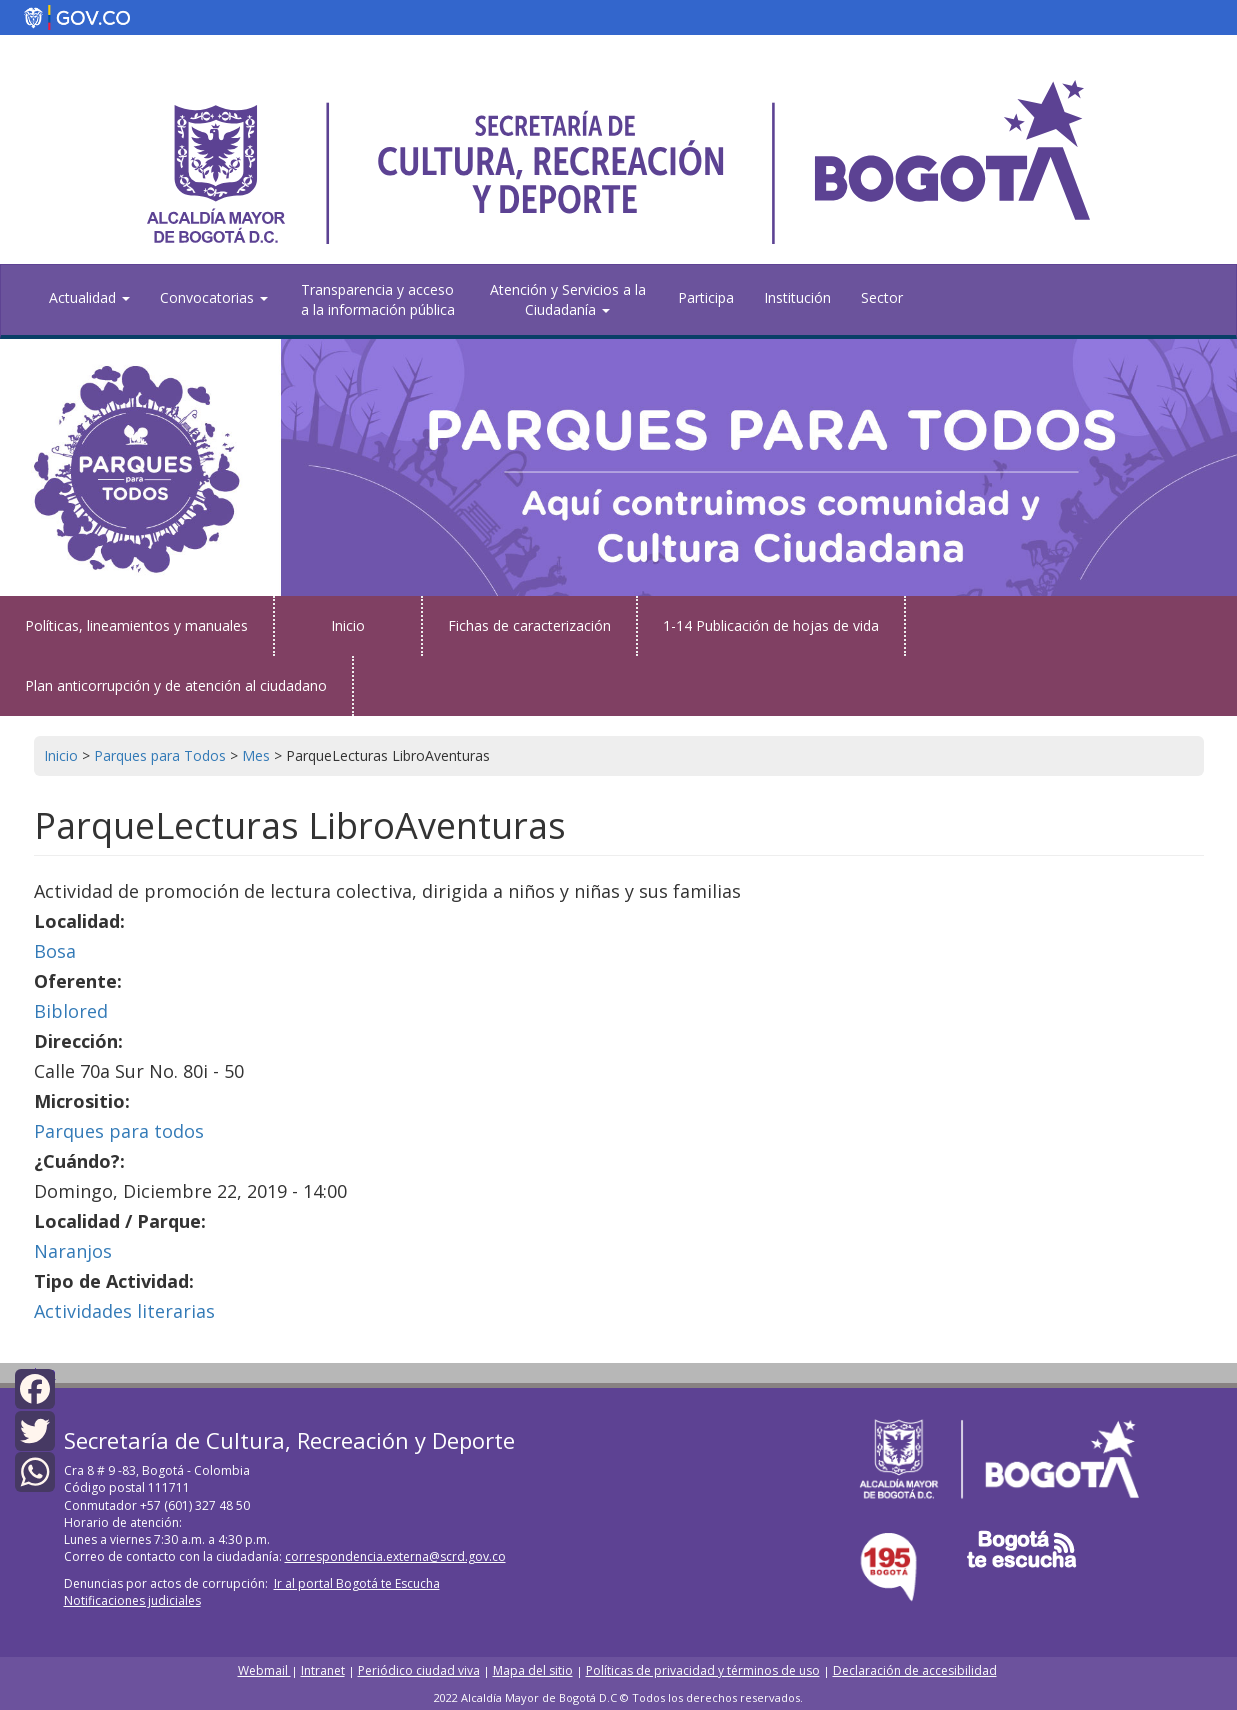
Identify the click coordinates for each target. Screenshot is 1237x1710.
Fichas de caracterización (529, 625)
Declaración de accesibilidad (915, 1670)
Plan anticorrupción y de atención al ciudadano (176, 685)
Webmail (264, 1670)
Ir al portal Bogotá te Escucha (357, 1583)
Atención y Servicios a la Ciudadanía (568, 299)
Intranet (323, 1670)
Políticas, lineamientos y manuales (136, 625)
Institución (797, 297)
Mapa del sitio (533, 1670)
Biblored (71, 1011)
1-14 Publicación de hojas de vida (771, 625)
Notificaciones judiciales (132, 1600)
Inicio (348, 625)
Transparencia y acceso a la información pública (378, 299)
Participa (706, 297)
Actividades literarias (124, 1311)
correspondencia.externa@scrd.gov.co (395, 1556)
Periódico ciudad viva (419, 1670)
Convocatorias (214, 297)
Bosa (55, 951)
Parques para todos (119, 1131)
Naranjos (73, 1251)
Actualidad (89, 297)
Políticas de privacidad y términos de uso (703, 1670)
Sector (882, 297)
